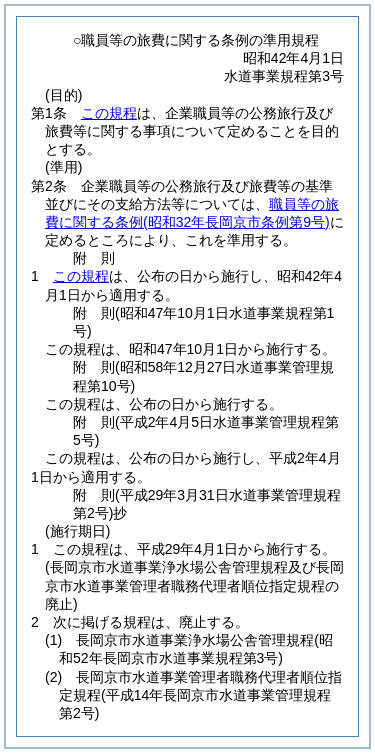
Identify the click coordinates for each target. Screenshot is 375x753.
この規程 (109, 113)
